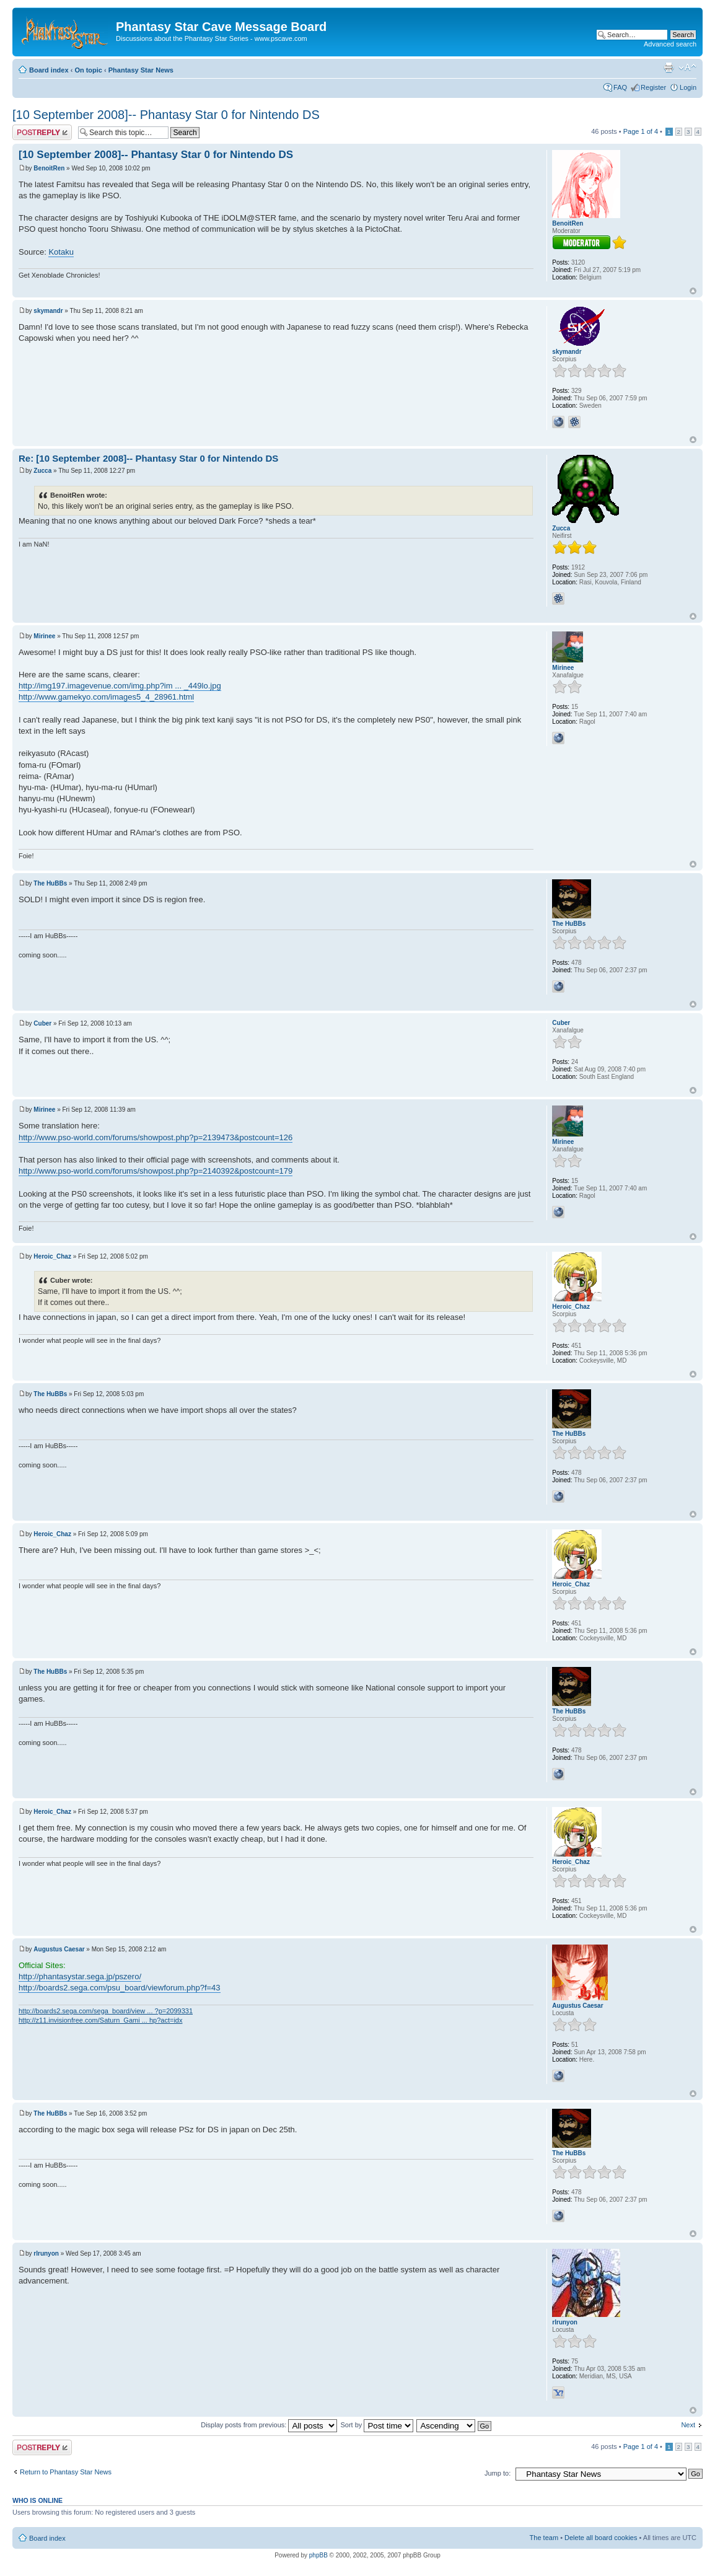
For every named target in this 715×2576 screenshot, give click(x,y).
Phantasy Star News (140, 70)
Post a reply (42, 132)
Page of (640, 131)
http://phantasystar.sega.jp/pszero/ (80, 1976)
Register (653, 87)
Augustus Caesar (58, 1949)
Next (688, 2425)
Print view (668, 67)
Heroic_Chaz (52, 1256)
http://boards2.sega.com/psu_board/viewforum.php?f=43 (120, 1987)
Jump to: (498, 2473)
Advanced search (670, 44)
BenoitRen (48, 168)
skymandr (48, 310)
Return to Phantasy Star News (66, 2472)
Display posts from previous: (269, 2425)
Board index (49, 70)
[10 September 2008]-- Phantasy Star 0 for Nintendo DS (166, 114)
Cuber (42, 1023)
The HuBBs (50, 883)
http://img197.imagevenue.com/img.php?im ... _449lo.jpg (120, 685)
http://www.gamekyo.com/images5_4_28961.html (106, 696)
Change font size (687, 67)
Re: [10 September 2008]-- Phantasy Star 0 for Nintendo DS (148, 458)
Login (688, 87)
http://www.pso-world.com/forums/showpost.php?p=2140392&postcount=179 (155, 1171)
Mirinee (44, 636)
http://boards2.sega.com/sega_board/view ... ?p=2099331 (106, 2011)
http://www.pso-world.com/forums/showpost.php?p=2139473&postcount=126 (155, 1137)
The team (544, 2537)
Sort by (376, 2425)
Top (693, 291)
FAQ (620, 87)
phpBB (318, 2555)
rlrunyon (46, 2253)
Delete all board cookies (600, 2537)
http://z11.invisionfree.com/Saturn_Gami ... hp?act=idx (100, 2020)
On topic (88, 70)
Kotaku (60, 252)
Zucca (42, 470)
